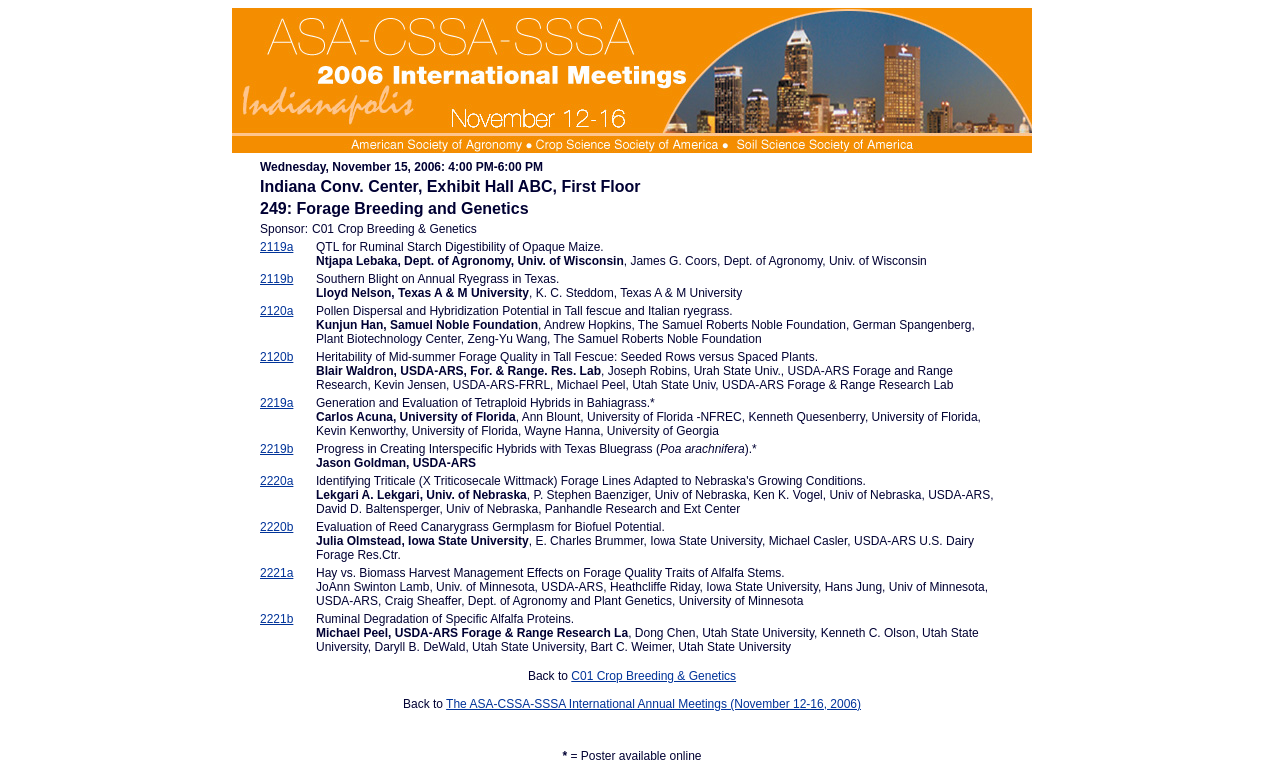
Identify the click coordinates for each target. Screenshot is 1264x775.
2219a (276, 403)
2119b (276, 279)
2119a (276, 247)
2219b (276, 449)
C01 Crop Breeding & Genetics (653, 676)
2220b (276, 527)
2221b (276, 619)
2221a (276, 573)
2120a (276, 311)
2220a (276, 481)
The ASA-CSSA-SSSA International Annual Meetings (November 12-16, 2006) (653, 704)
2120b (276, 357)
